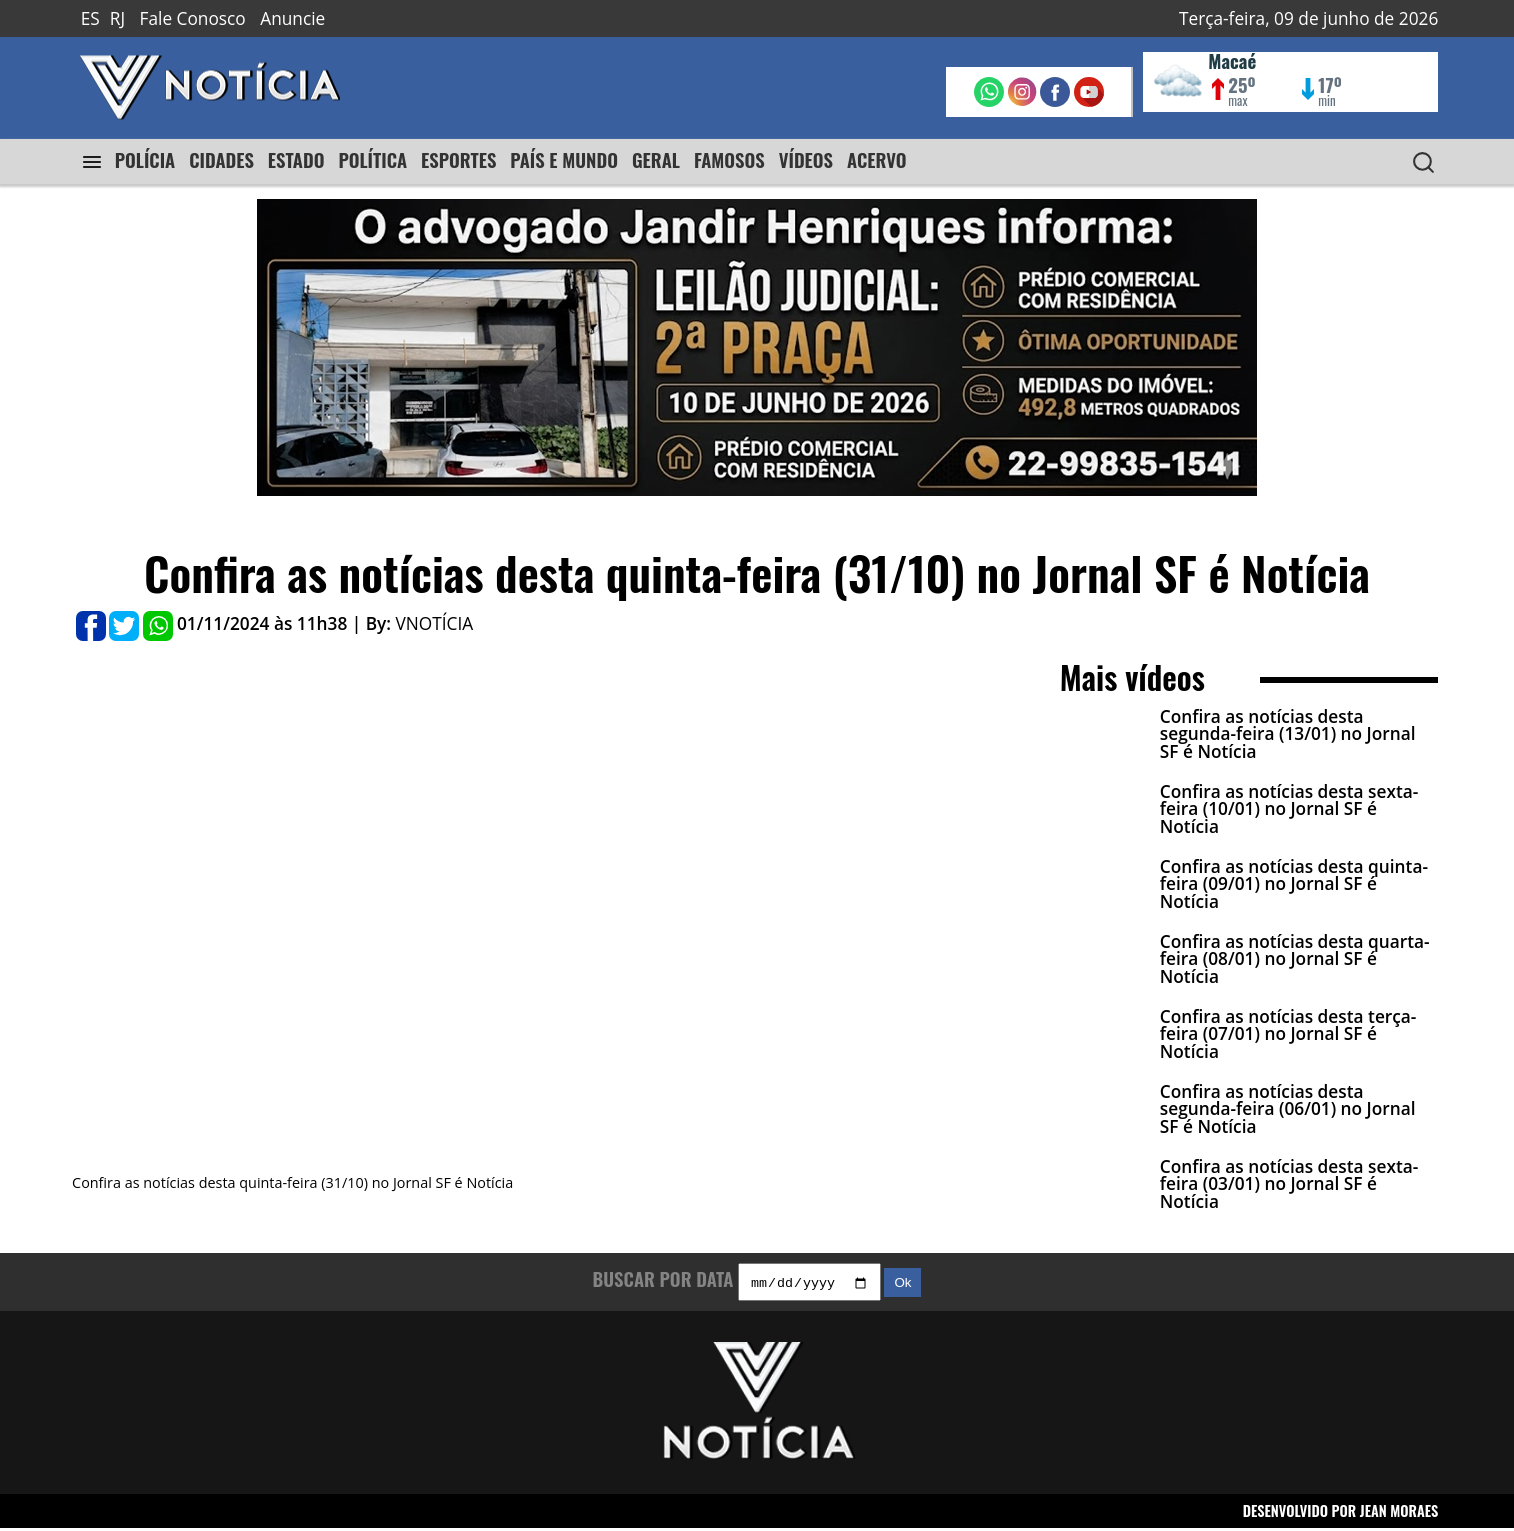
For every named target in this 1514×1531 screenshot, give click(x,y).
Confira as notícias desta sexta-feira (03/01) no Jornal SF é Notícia (1289, 1184)
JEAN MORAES (1399, 1512)
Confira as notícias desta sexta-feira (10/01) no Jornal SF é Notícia (1289, 809)
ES (90, 18)
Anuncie (292, 18)
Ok (902, 1285)
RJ (117, 18)
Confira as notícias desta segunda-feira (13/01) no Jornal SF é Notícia (1288, 734)
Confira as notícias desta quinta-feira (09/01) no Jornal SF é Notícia (1294, 884)
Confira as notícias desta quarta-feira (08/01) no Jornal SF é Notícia (1295, 959)
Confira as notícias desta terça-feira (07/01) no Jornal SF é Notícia (1288, 1034)
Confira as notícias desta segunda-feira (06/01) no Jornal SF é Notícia (1288, 1109)
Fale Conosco (193, 18)
